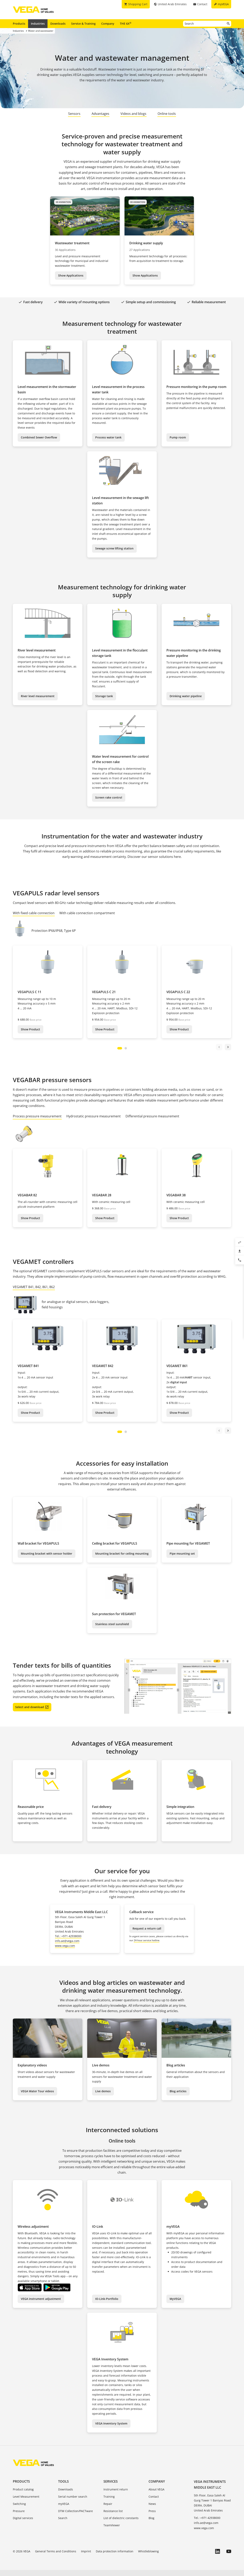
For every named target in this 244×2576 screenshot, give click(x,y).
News (152, 2504)
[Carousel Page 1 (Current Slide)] (119, 1048)
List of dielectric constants (121, 2518)
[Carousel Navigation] (223, 1047)
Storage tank (104, 696)
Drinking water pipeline (186, 696)
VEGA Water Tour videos (37, 2091)
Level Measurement (26, 2496)
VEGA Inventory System (111, 2423)
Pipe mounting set (182, 1553)
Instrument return (115, 2489)
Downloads (58, 23)
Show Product (30, 1029)
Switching (19, 2504)
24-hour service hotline (146, 1940)
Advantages (100, 113)
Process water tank (108, 437)
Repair (107, 2504)
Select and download (29, 1707)
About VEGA (156, 2489)
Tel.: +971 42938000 (68, 1936)
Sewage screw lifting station (114, 548)
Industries (38, 23)
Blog (151, 2518)
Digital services (23, 2518)
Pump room (178, 437)
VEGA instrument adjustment (41, 2299)
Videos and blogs (133, 113)
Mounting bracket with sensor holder (46, 1553)
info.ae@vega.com (67, 1941)
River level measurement (38, 696)
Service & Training (83, 23)
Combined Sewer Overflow (39, 437)
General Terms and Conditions (55, 2551)
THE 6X (125, 23)
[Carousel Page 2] (126, 1048)
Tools (63, 2481)
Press (152, 2511)
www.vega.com (65, 1946)
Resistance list (113, 2511)
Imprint (86, 2551)
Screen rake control (108, 797)
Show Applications (70, 275)
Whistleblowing (148, 2551)
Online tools (167, 113)
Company (107, 23)
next (228, 1047)
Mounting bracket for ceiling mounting (122, 1553)
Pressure (19, 2511)
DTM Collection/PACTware (75, 2511)
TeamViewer (111, 2525)
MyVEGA (175, 2299)
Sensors (74, 113)
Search (62, 2518)
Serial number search (72, 2496)
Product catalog (23, 2489)
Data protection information (114, 2551)
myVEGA (63, 2504)
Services (110, 2481)
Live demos (103, 2091)
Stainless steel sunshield (112, 1624)
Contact (154, 2496)
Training (109, 2496)
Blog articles (178, 2091)
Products (19, 23)
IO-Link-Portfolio (106, 2299)
